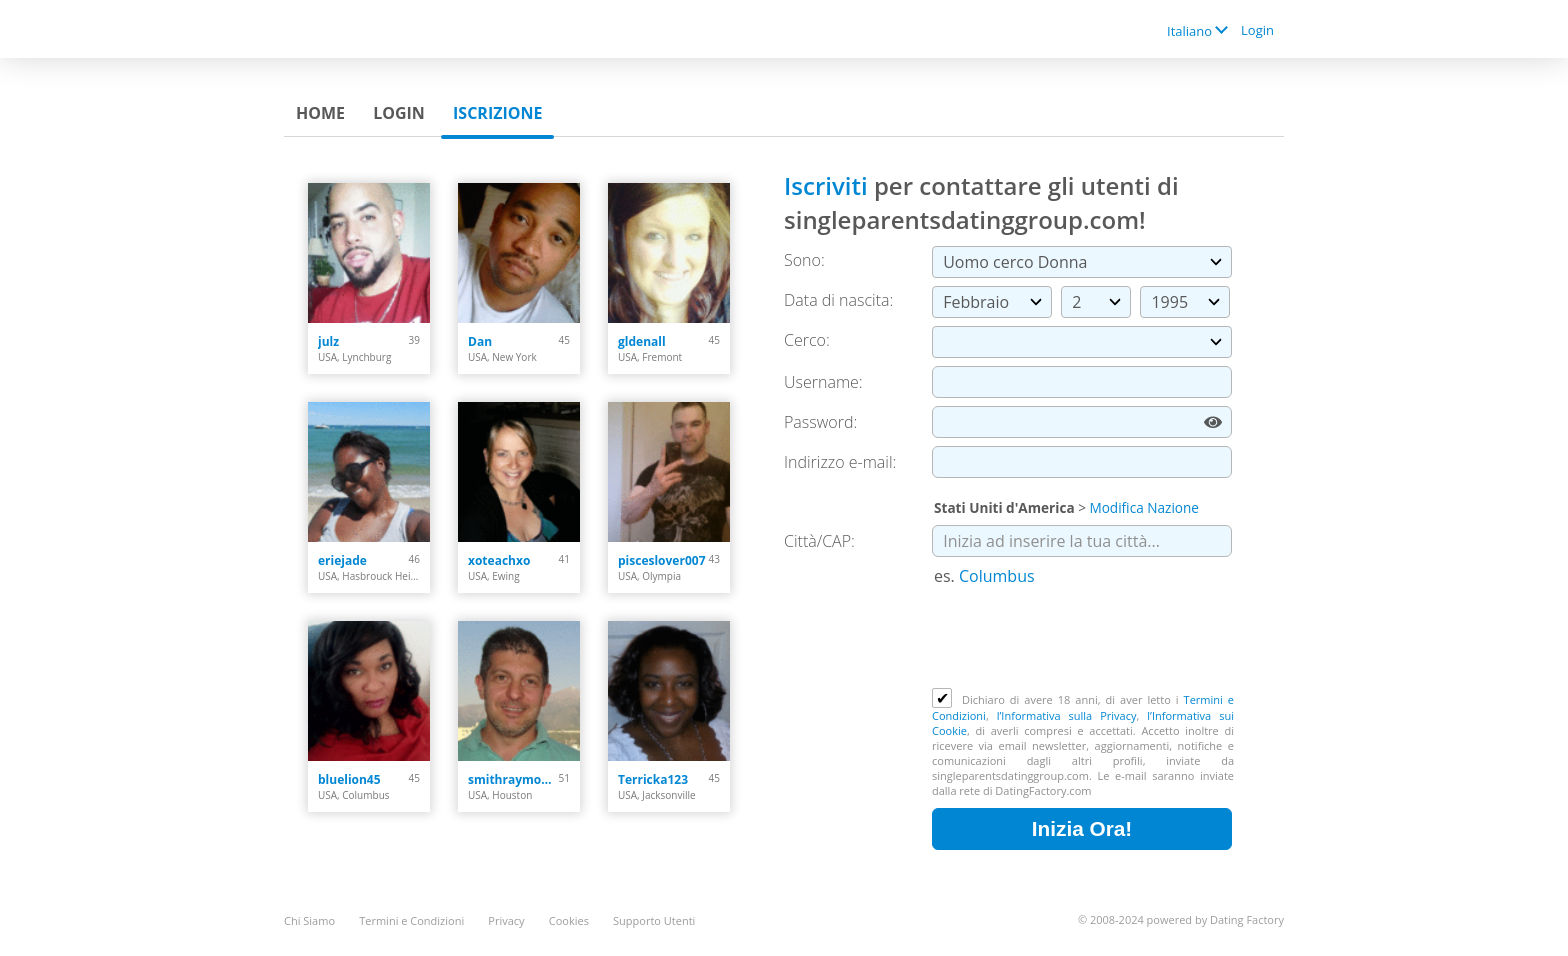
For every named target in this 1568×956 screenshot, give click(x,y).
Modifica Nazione (1144, 507)
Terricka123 (653, 779)
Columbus (997, 576)
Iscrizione (497, 113)
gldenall (642, 341)
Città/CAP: (819, 541)
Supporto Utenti (654, 920)
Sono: (804, 260)
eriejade (342, 560)
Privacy (506, 920)
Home (320, 113)
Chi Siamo (309, 920)
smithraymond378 (513, 779)
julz (328, 341)
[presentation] (1084, 639)
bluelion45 (349, 779)
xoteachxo (499, 560)
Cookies (569, 920)
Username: (823, 382)
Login (1257, 30)
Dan (480, 341)
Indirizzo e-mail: (840, 462)
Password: (820, 422)
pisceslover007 (662, 560)
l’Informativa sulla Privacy (1067, 715)
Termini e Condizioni (411, 920)
